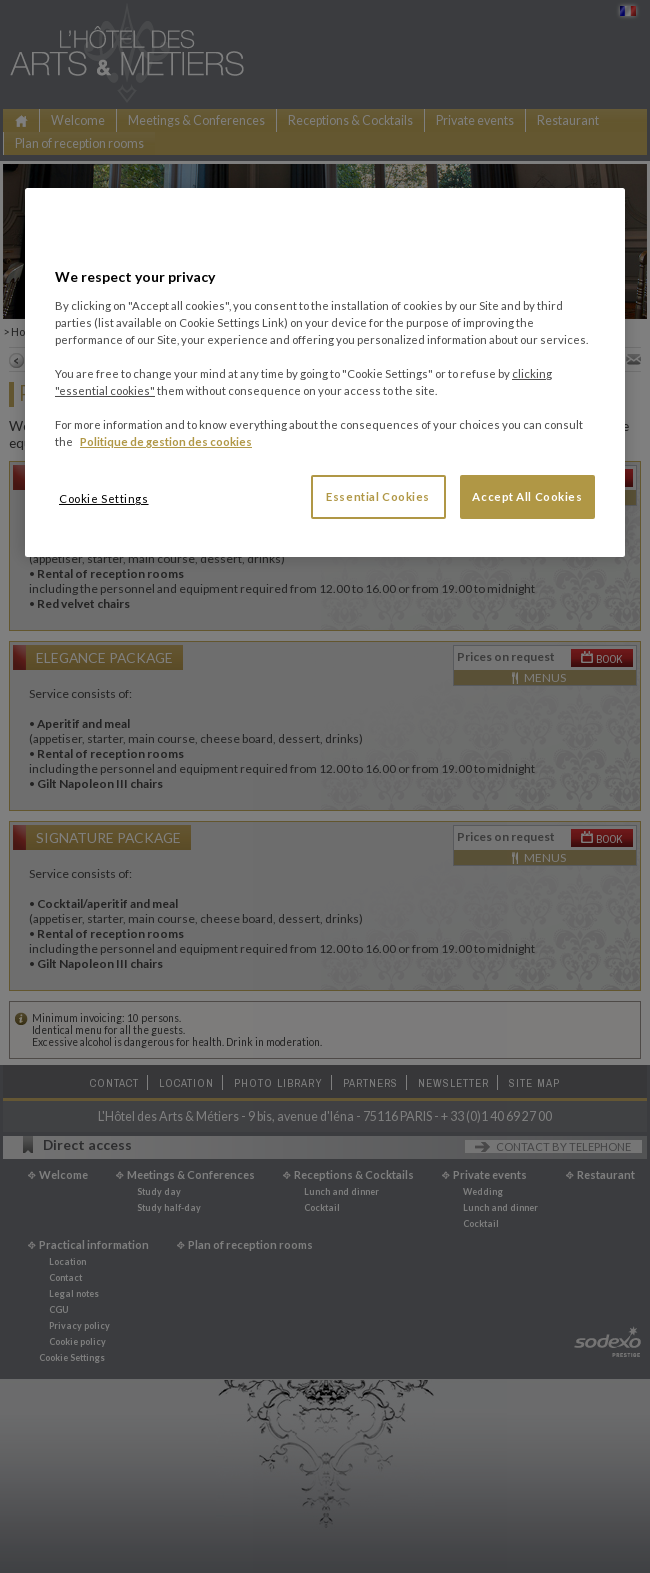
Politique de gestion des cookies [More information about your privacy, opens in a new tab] (166, 441)
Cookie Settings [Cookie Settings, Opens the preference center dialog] (104, 498)
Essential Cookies (378, 496)
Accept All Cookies (527, 496)
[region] (325, 372)
